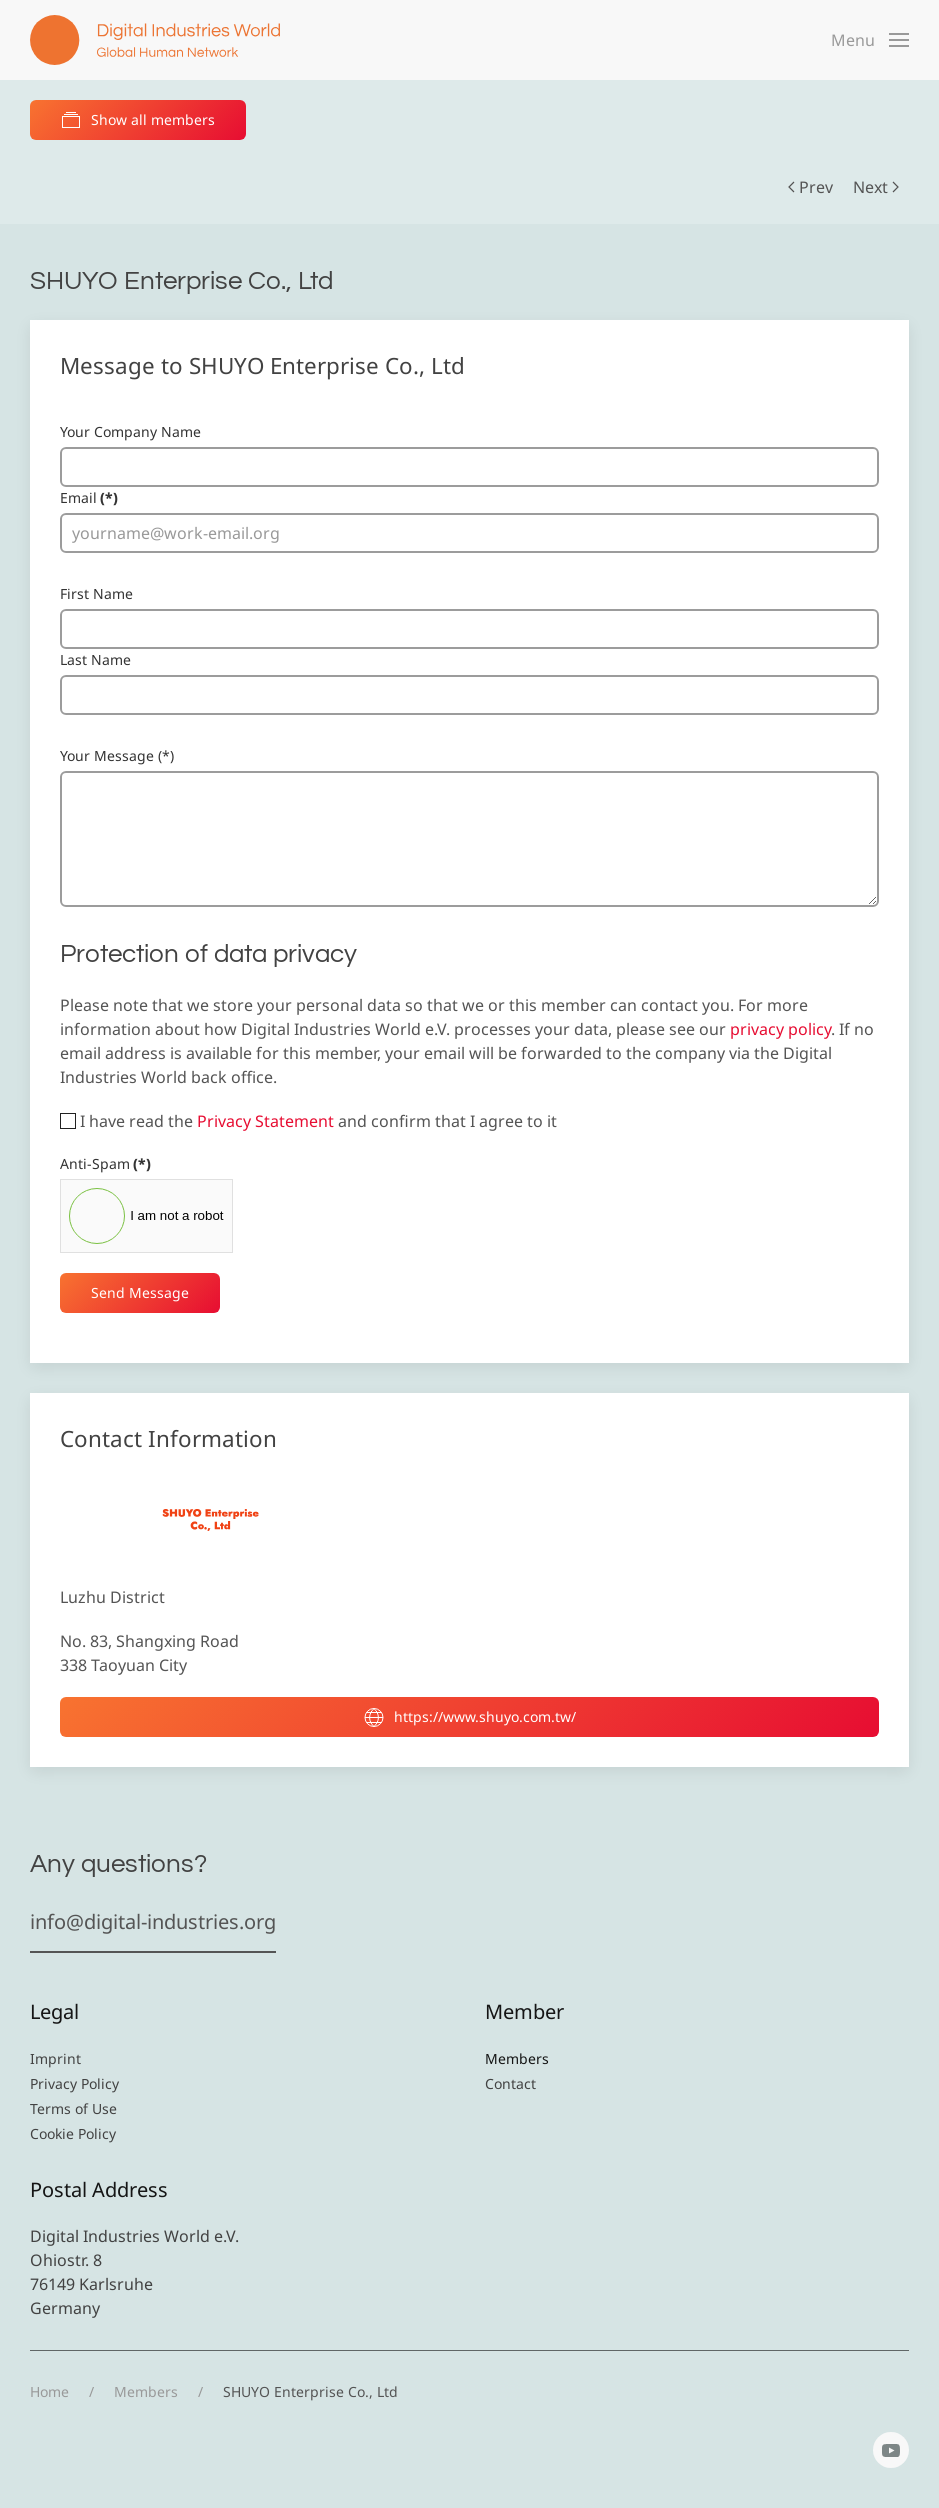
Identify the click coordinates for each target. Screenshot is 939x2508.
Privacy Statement (265, 1121)
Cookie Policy (73, 2133)
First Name (96, 593)
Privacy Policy (74, 2083)
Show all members (138, 120)
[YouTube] (891, 2450)
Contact (510, 2083)
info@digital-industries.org (153, 1921)
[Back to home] (155, 40)
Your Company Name (130, 431)
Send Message (140, 1292)
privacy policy (780, 1029)
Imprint (55, 2058)
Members (517, 2058)
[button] (870, 40)
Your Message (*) (117, 755)
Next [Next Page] (876, 187)
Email (89, 497)
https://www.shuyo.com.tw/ (470, 1717)
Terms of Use (73, 2108)
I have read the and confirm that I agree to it (308, 1121)
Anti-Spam (105, 1163)
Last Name (95, 659)
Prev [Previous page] (810, 187)
